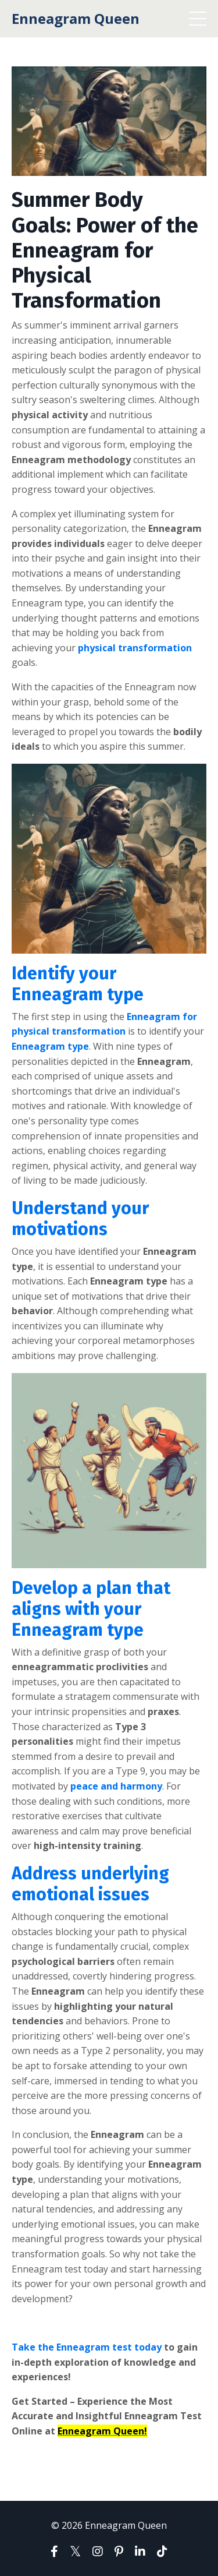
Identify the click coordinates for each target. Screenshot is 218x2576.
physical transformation (135, 647)
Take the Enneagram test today (87, 2347)
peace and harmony (116, 1786)
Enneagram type (50, 1046)
